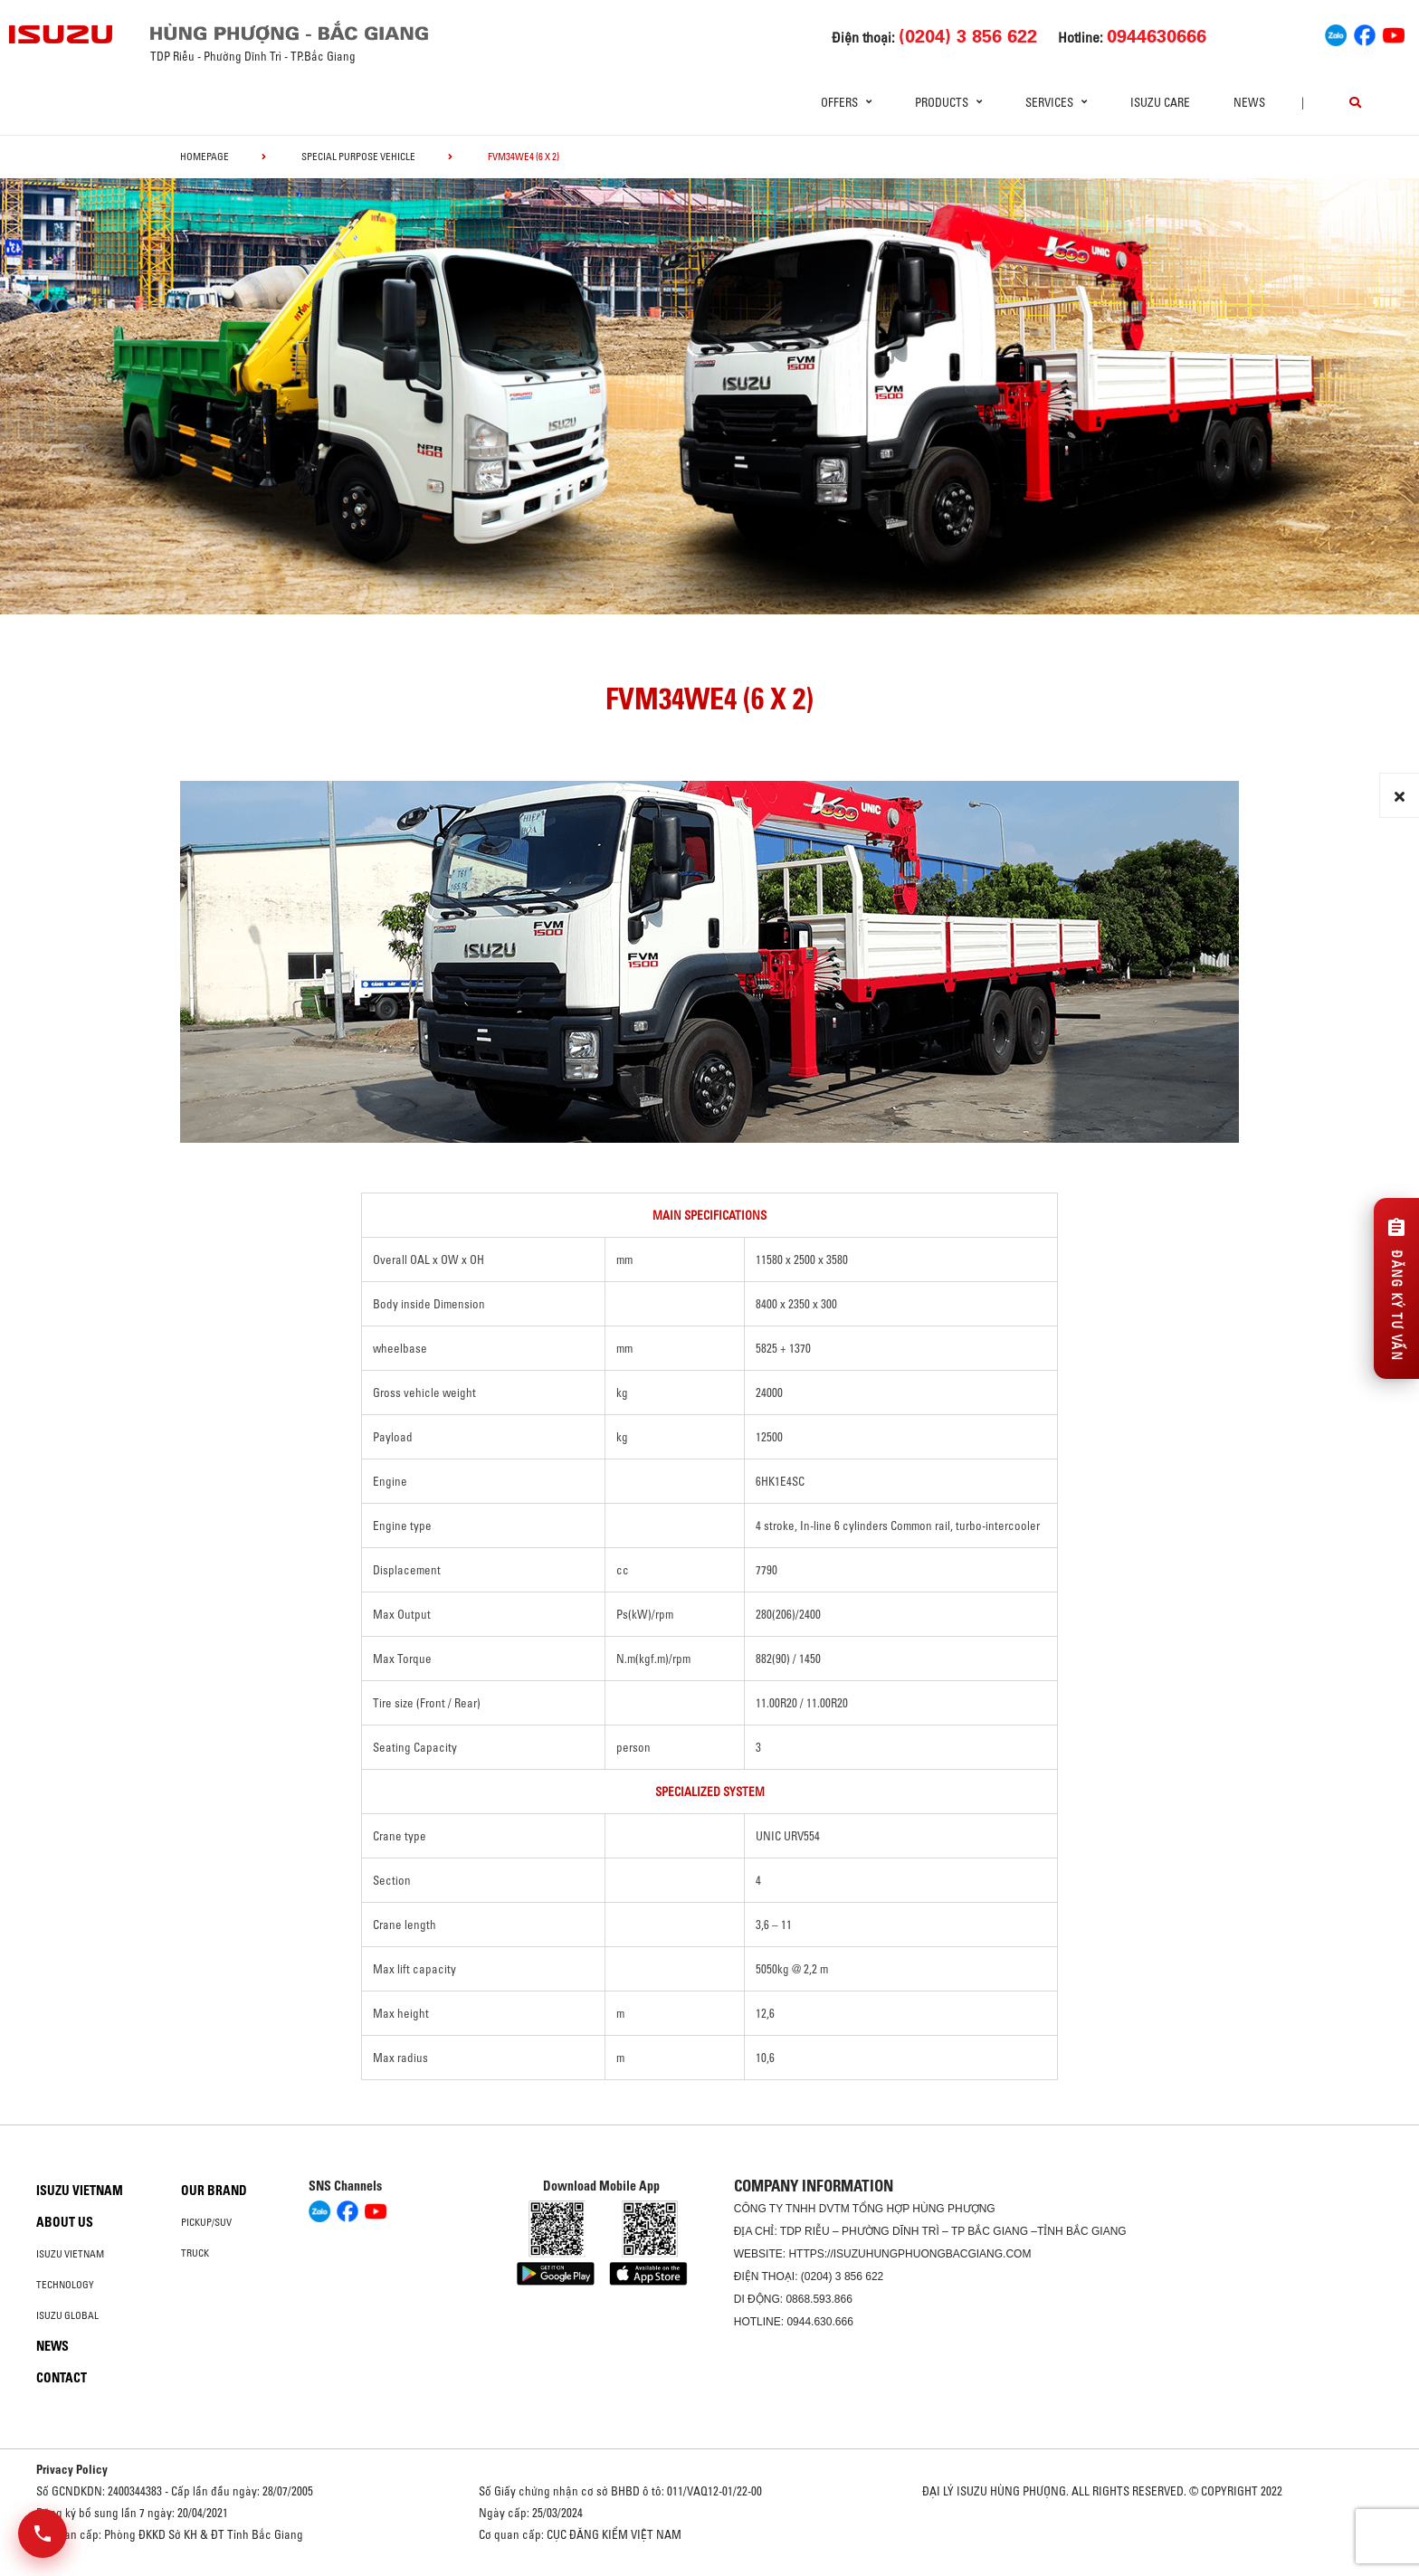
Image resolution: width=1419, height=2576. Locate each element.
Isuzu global (67, 2315)
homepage (204, 156)
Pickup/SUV (206, 2222)
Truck (195, 2253)
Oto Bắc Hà (709, 2569)
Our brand (214, 2190)
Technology (65, 2284)
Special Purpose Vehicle (358, 156)
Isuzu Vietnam (79, 2190)
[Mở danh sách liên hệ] (42, 2533)
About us (64, 2222)
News (1249, 102)
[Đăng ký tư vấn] (1396, 1288)
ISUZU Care (1160, 102)
